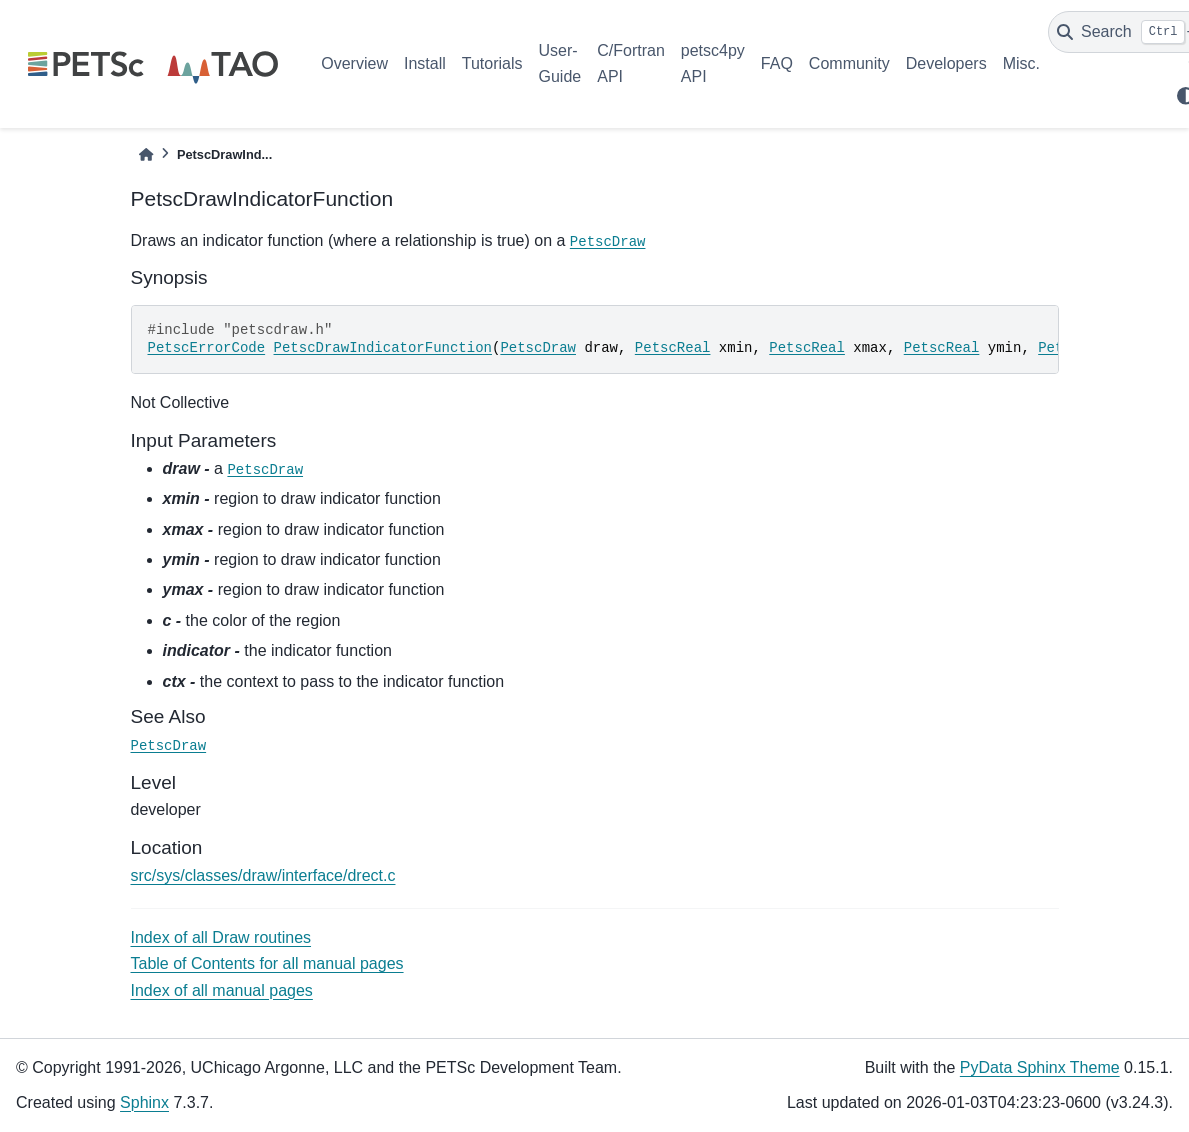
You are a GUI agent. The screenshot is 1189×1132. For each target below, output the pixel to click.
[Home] (146, 154)
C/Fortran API (631, 63)
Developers (946, 63)
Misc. (1021, 63)
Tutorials (492, 63)
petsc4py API (713, 63)
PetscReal (673, 348)
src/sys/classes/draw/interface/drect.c (263, 875)
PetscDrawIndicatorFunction (383, 348)
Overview (354, 63)
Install (425, 63)
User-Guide (560, 63)
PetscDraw (608, 242)
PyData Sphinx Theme (1040, 1067)
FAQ (777, 63)
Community (849, 63)
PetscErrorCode (207, 348)
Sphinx (144, 1102)
